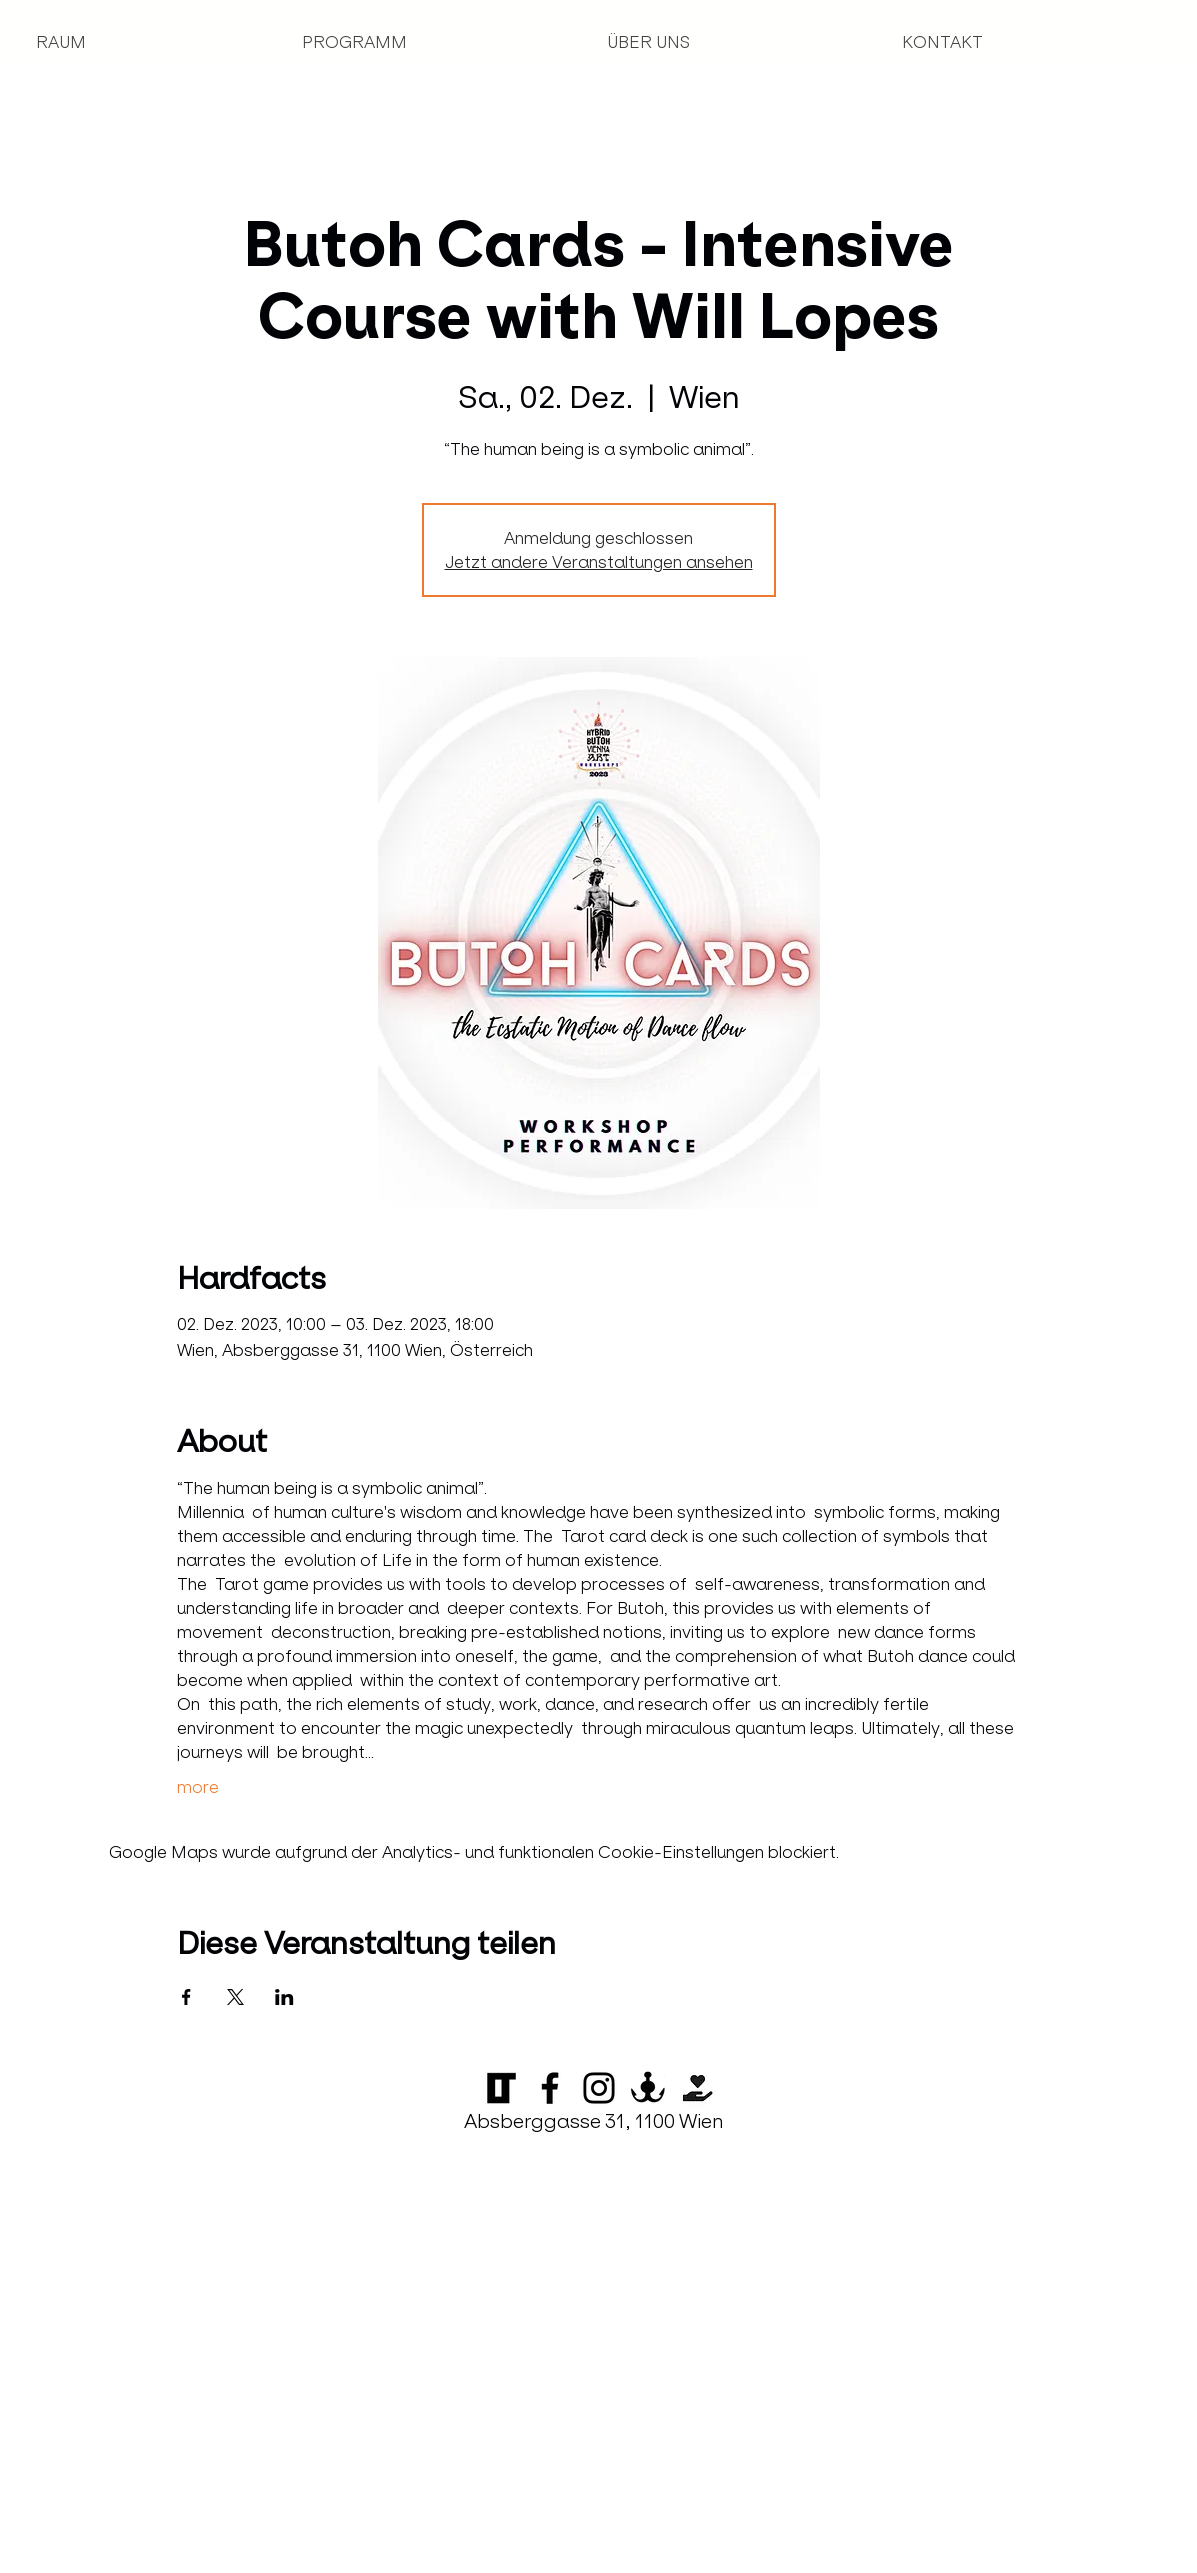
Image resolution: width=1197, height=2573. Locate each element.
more (198, 1787)
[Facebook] (550, 2088)
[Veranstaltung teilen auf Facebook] (186, 1997)
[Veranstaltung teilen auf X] (235, 1997)
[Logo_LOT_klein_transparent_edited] (501, 2088)
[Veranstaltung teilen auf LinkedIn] (284, 1997)
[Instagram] (599, 2088)
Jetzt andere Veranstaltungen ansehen (599, 562)
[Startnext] (697, 2088)
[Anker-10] (648, 2088)
